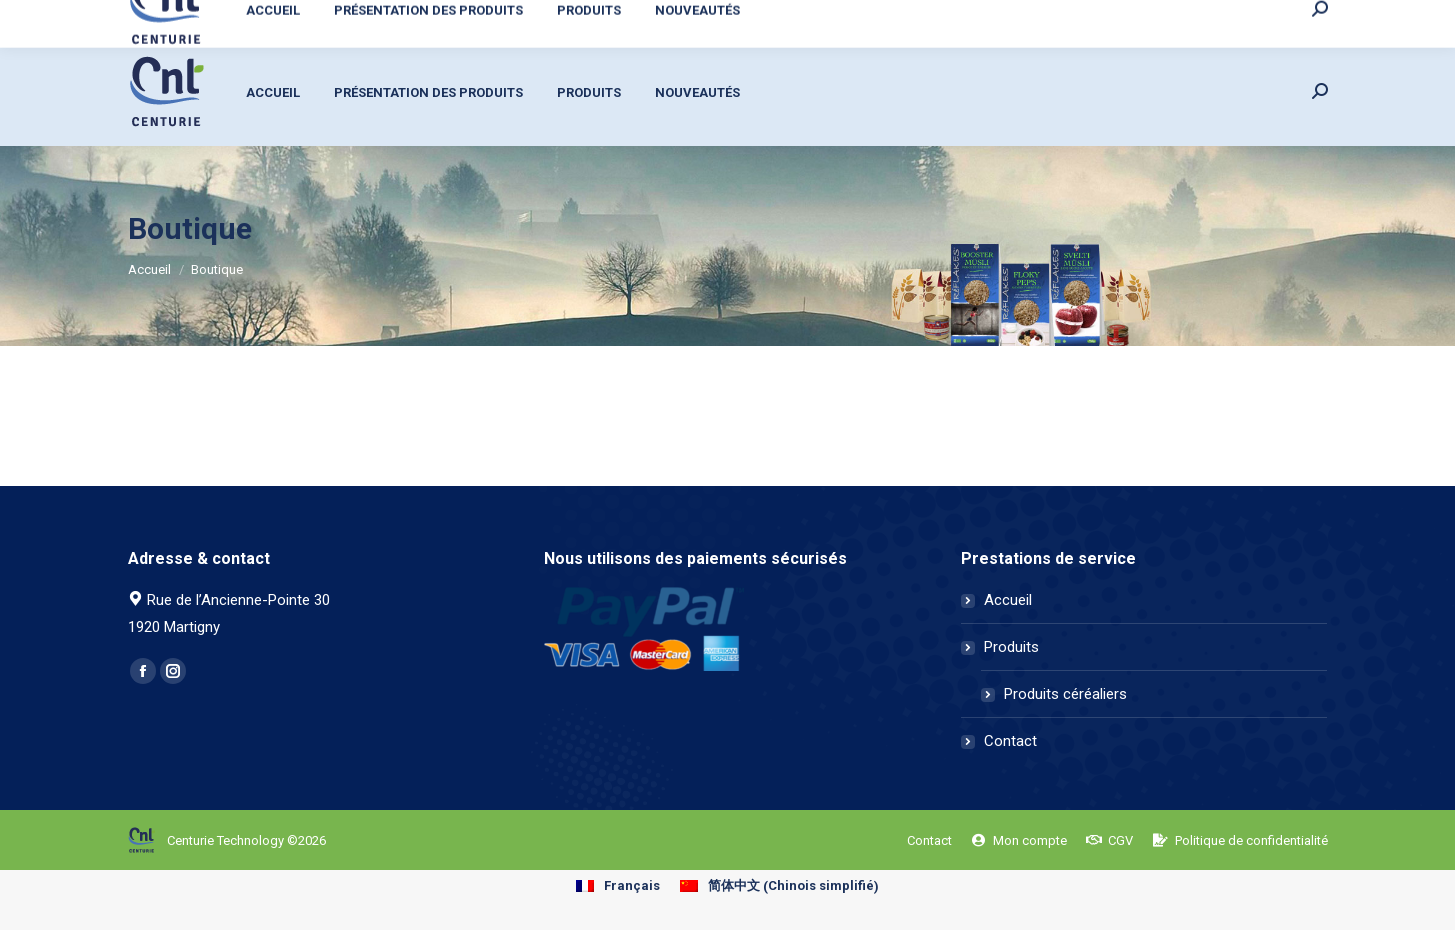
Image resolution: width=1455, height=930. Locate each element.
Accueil (1008, 600)
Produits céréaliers (1065, 694)
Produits (1011, 647)
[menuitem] (1117, 18)
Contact (1010, 741)
